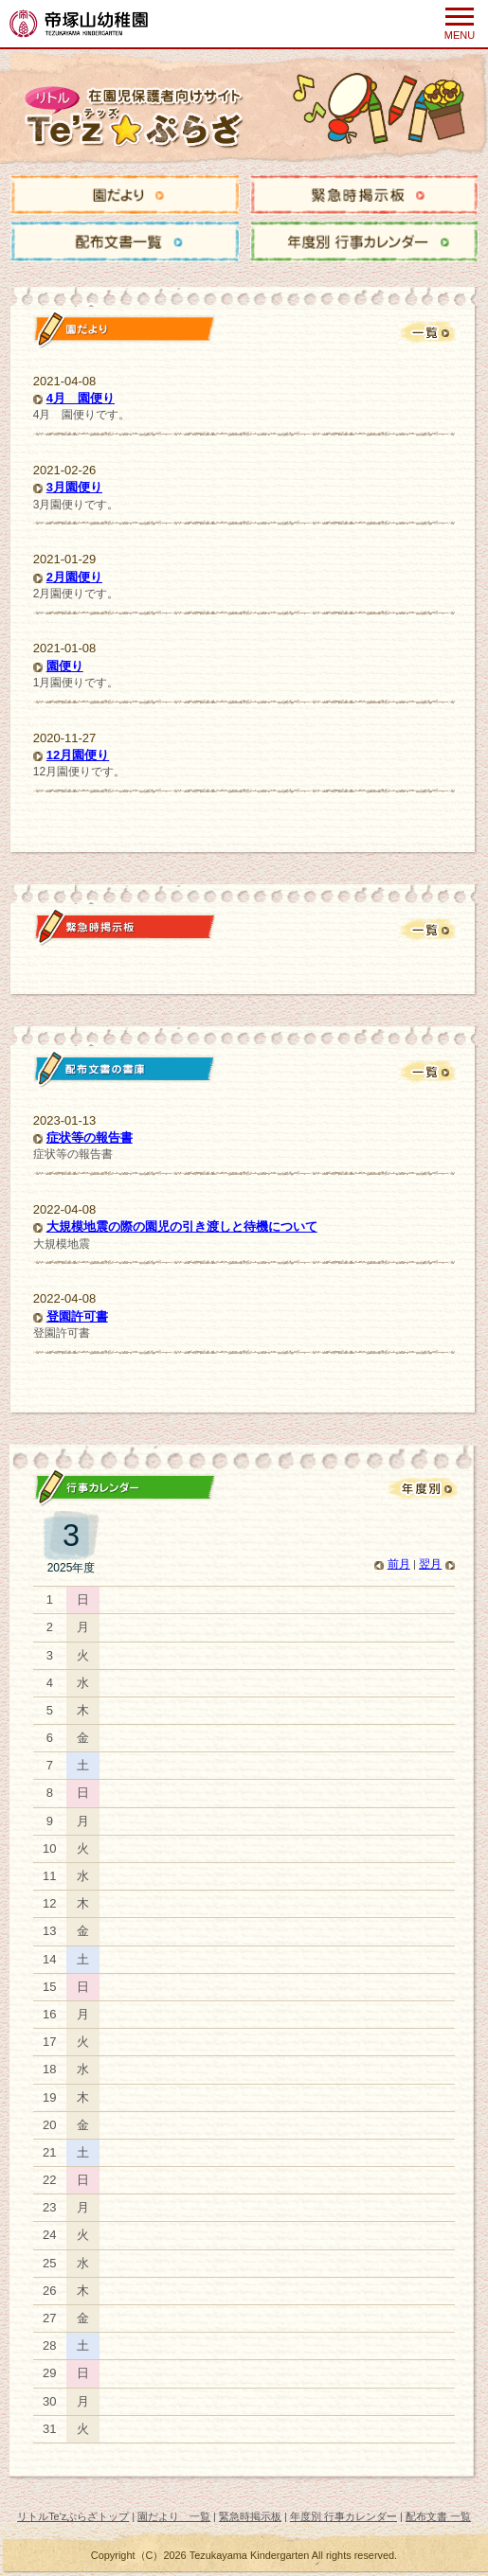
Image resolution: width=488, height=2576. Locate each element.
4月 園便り (80, 398)
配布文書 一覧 (438, 2516)
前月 (399, 1563)
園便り (64, 666)
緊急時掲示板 (250, 2516)
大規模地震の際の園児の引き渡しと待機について (181, 1226)
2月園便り (74, 577)
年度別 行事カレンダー (343, 2516)
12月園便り (77, 755)
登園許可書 (77, 1316)
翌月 (430, 1563)
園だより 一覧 (173, 2516)
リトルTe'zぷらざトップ (73, 2516)
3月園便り (74, 487)
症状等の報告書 (89, 1137)
